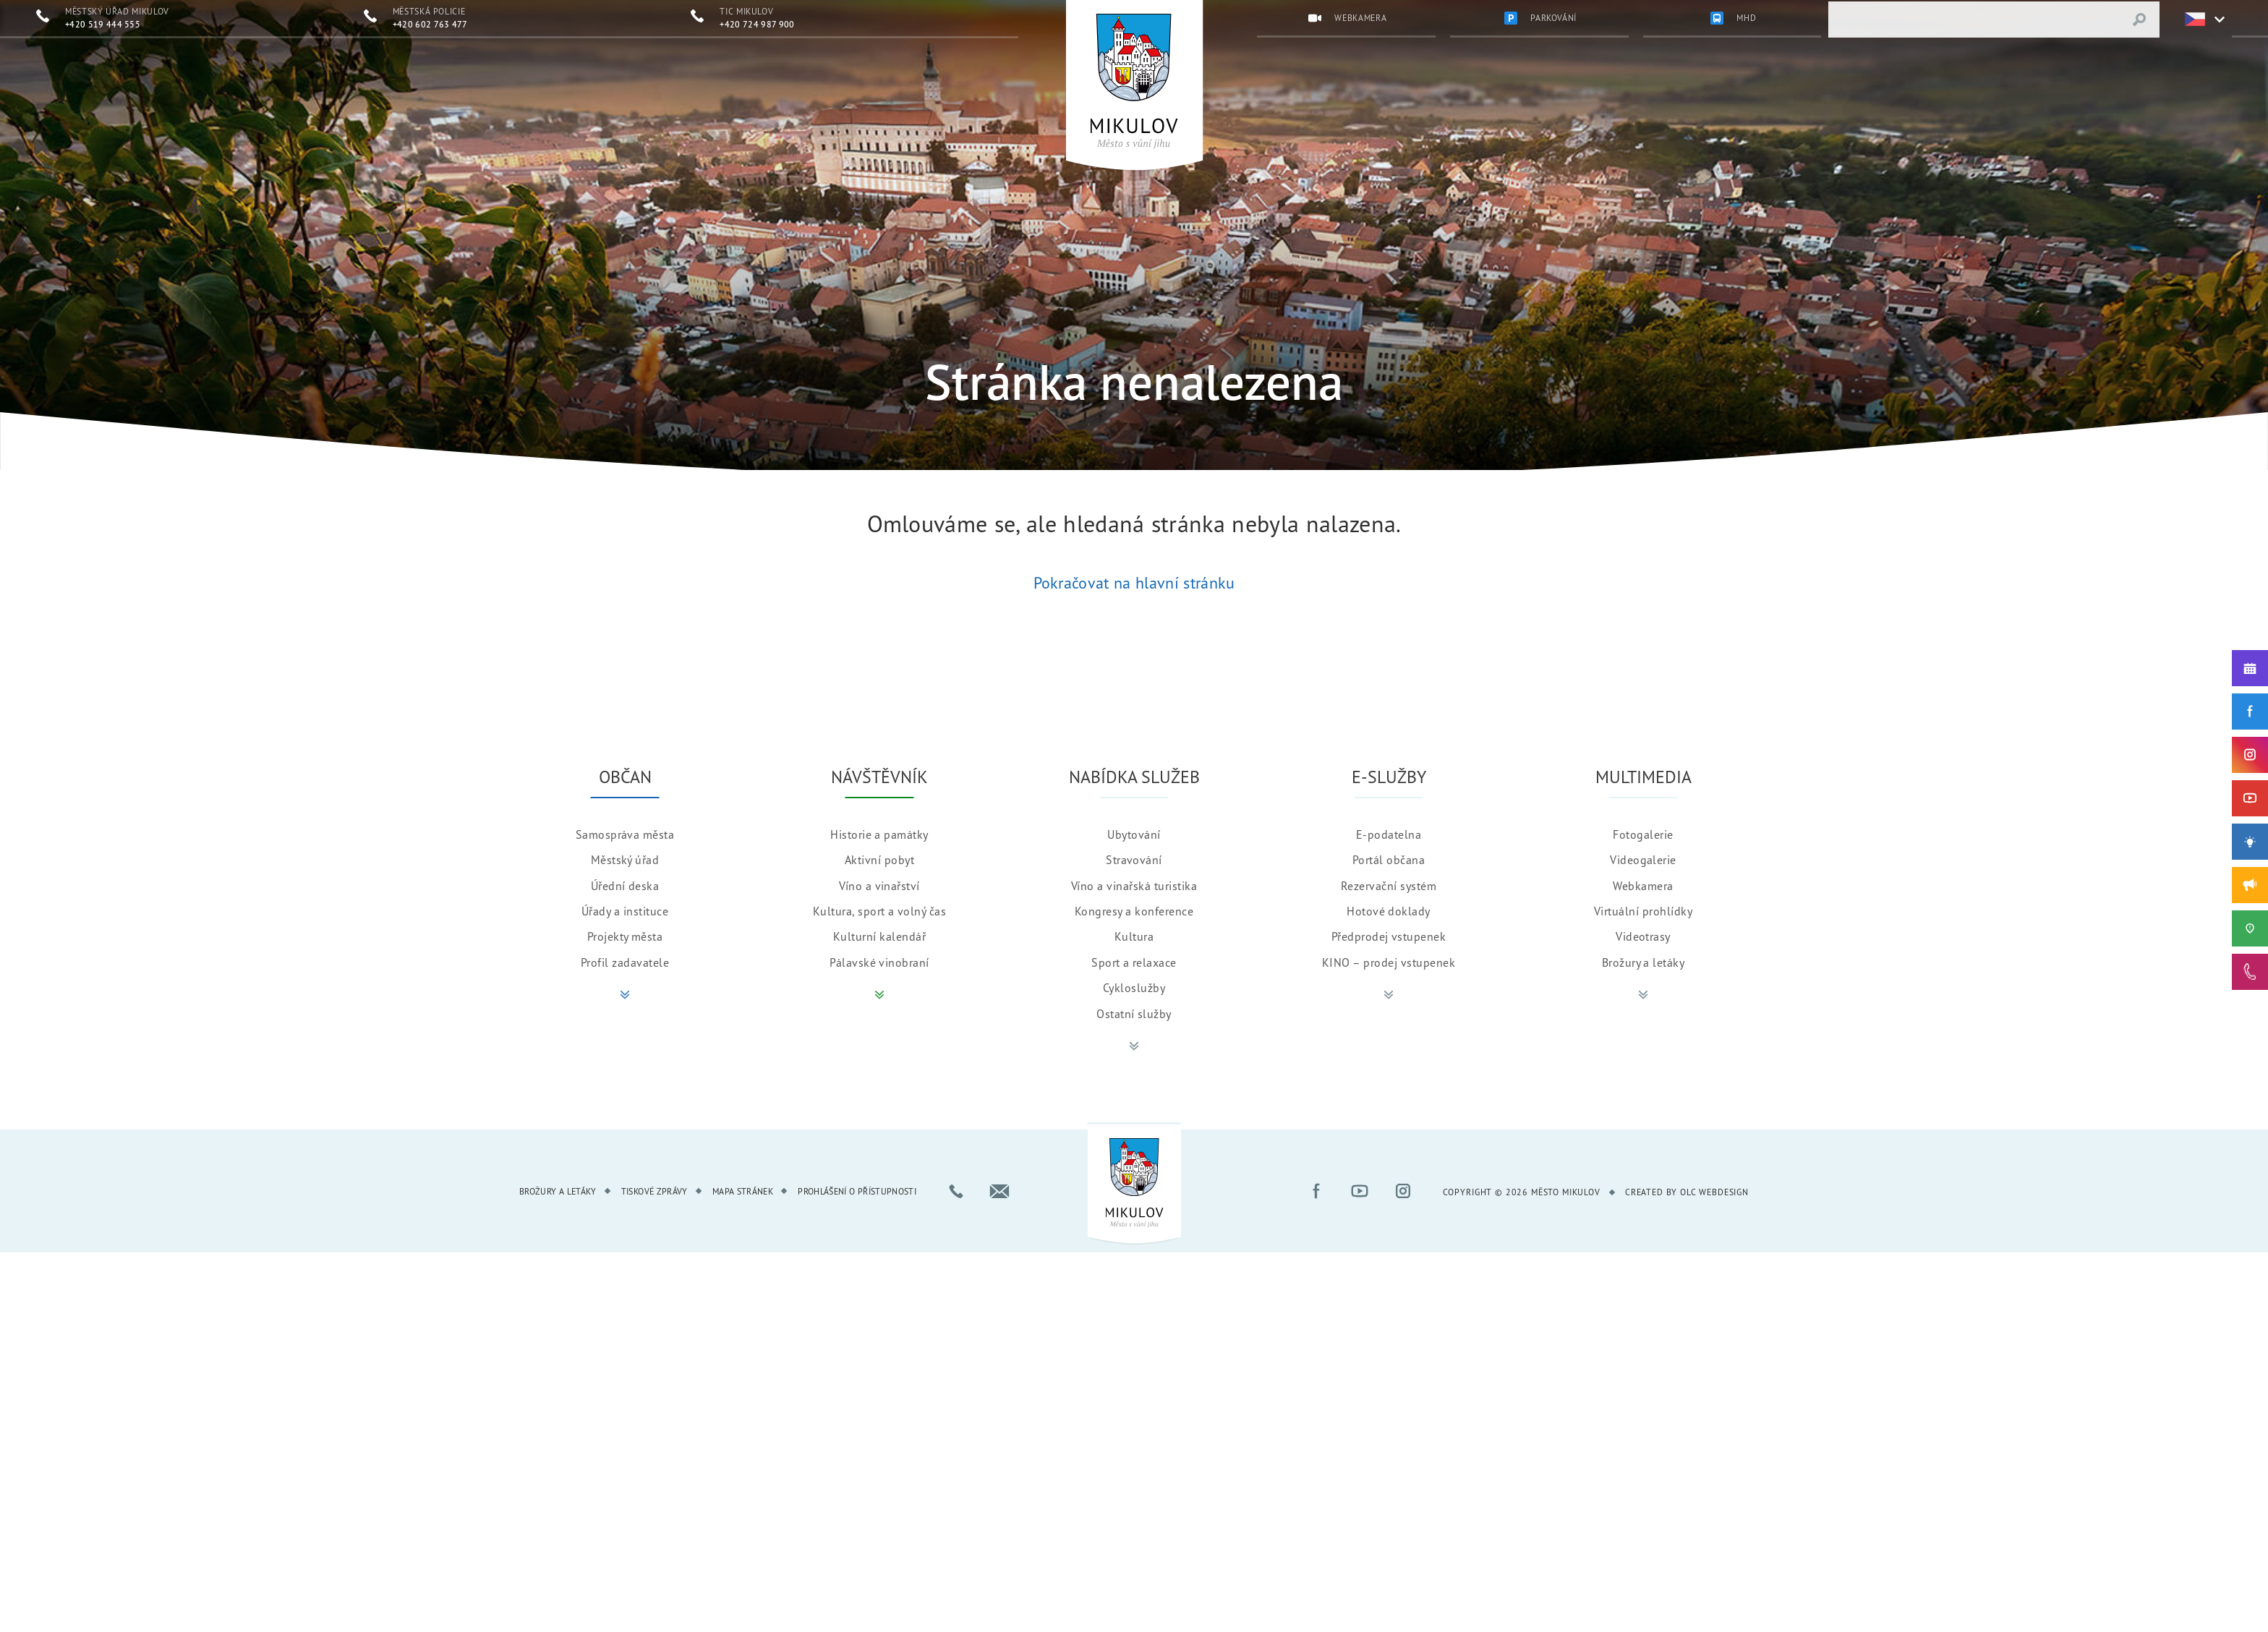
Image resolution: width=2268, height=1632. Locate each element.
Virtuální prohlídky (1643, 909)
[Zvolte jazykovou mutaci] (2196, 19)
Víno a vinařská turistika (1134, 883)
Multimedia (1643, 774)
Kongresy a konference (1134, 909)
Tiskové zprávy (654, 1189)
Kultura (1134, 934)
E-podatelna (1388, 832)
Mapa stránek (742, 1189)
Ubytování (1133, 832)
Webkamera (1643, 883)
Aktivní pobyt (879, 857)
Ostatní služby (1134, 1011)
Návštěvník (879, 774)
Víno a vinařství (879, 883)
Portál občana (1388, 857)
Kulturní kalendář (879, 934)
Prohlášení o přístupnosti (857, 1189)
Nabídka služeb (1134, 774)
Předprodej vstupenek (1388, 934)
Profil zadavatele (625, 960)
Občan (625, 774)
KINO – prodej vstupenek (1388, 960)
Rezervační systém (1388, 883)
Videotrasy (1643, 934)
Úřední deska (625, 883)
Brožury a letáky (1643, 960)
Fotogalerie (1643, 832)
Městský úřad (625, 857)
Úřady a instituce (624, 909)
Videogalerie (1643, 857)
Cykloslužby (1134, 985)
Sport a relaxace (1134, 960)
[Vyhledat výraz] (2139, 19)
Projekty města (625, 934)
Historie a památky (879, 832)
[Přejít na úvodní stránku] (1134, 81)
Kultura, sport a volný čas (879, 909)
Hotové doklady (1389, 909)
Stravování (1134, 857)
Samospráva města (625, 832)
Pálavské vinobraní (879, 960)
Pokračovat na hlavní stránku (1134, 582)
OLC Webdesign (1714, 1189)
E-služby (1389, 774)
